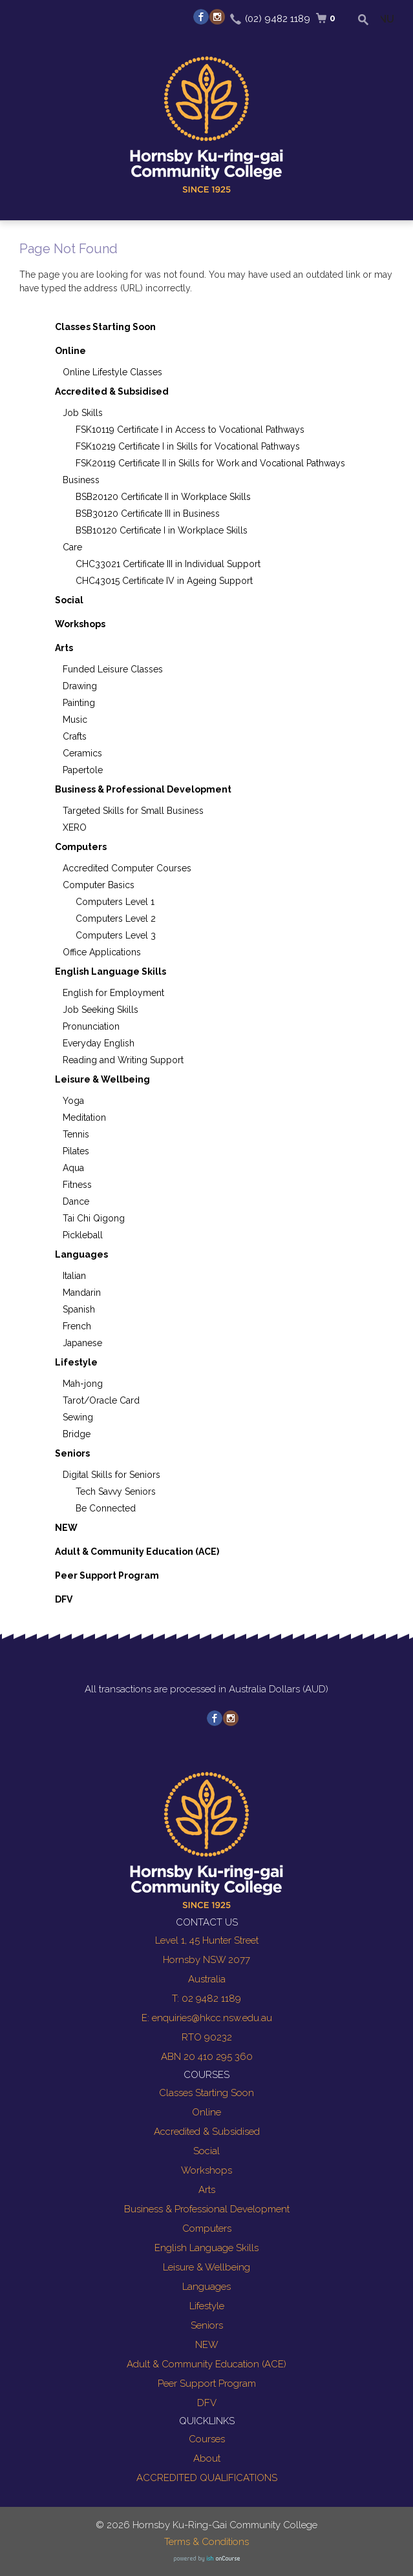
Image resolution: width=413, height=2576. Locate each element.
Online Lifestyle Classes (112, 372)
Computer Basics (98, 885)
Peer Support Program (107, 1575)
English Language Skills (110, 971)
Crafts (75, 736)
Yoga (73, 1101)
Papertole (83, 770)
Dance (76, 1201)
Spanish (79, 1309)
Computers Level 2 (116, 918)
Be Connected (106, 1508)
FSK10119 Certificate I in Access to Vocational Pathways (190, 429)
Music (75, 719)
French (77, 1326)
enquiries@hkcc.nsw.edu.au (212, 2018)
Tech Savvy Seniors (116, 1491)
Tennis (76, 1134)
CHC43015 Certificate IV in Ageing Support (164, 581)
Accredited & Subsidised (112, 391)
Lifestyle (76, 1362)
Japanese (82, 1343)
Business (81, 480)
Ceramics (82, 753)
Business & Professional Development (143, 789)
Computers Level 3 (116, 935)
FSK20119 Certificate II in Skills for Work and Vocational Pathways (210, 463)
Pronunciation (91, 1026)
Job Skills (83, 413)
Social (69, 600)
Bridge (76, 1434)
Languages (81, 1254)
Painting (79, 703)
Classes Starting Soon (105, 327)
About (206, 2458)
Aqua (73, 1168)
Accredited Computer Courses (127, 868)
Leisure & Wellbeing (102, 1079)
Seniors (72, 1453)
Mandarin (82, 1292)
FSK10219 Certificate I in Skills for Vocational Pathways (188, 446)
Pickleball (83, 1235)
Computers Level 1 (115, 902)
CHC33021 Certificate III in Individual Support (168, 564)
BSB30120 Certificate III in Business (148, 513)
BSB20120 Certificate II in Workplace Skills (163, 497)
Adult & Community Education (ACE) (137, 1551)
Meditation (84, 1117)
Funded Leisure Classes (113, 669)
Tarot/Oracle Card (101, 1400)
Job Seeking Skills (100, 1009)
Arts (64, 648)
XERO (75, 827)
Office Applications (102, 952)
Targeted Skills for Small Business (133, 810)
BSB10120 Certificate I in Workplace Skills (162, 530)
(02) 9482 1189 (277, 19)
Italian (74, 1276)
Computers (81, 847)
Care (72, 547)
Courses (207, 2439)
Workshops (80, 624)
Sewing (78, 1417)
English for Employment (113, 993)
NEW (66, 1527)
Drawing (80, 686)
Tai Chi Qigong (94, 1218)
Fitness (77, 1184)
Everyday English (98, 1043)
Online (70, 351)
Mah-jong (83, 1383)
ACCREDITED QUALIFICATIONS (206, 2478)
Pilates (76, 1151)
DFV (63, 1599)
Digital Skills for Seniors (111, 1475)
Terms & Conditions (206, 2542)
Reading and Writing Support (123, 1060)
